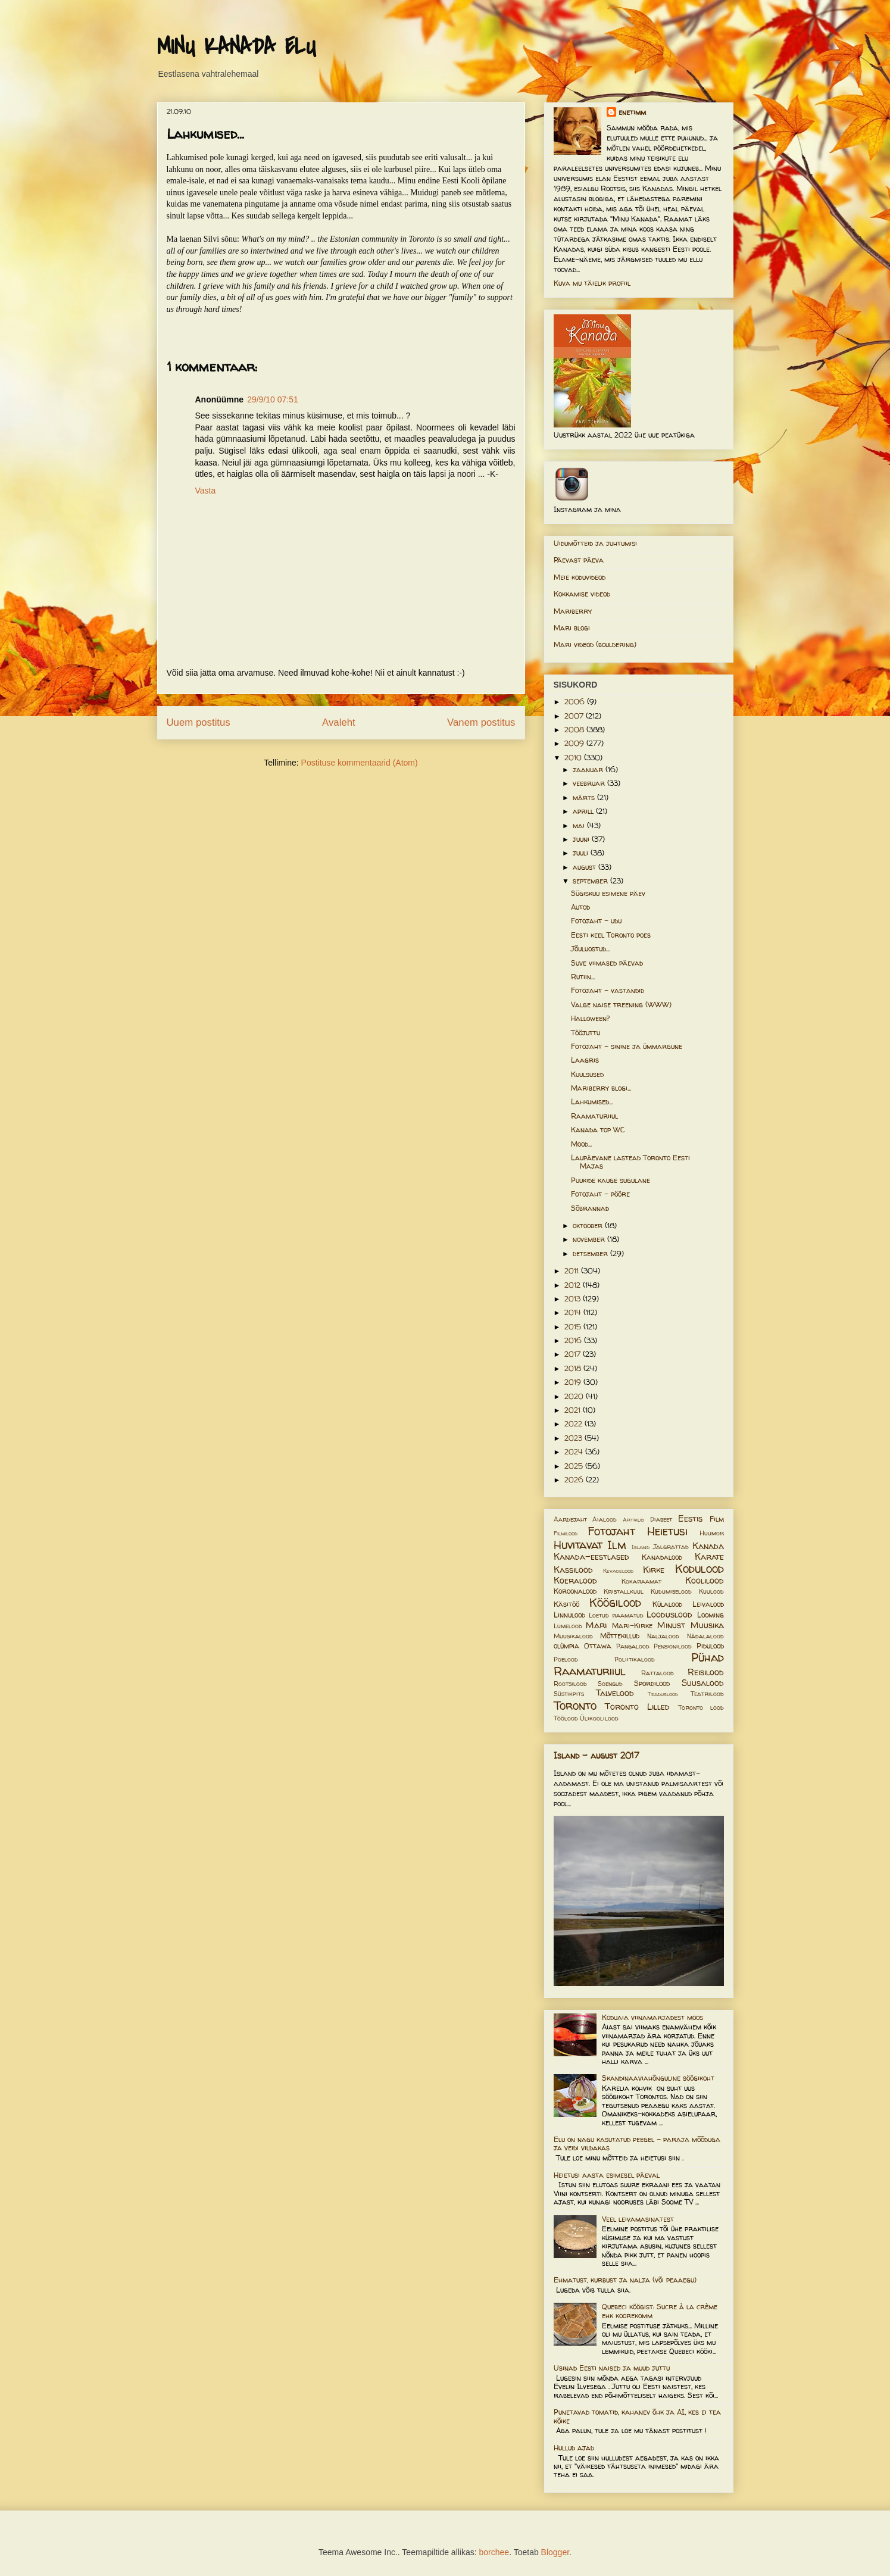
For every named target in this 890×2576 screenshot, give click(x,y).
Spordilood (652, 1683)
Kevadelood (618, 1571)
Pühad (707, 1657)
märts (585, 797)
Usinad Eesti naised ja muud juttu (612, 2368)
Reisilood (706, 1672)
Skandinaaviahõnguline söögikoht (658, 2078)
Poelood (566, 1659)
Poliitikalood (634, 1659)
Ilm (616, 1545)
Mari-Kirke (632, 1625)
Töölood (566, 1718)
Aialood (604, 1519)
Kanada (708, 1546)
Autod (580, 907)
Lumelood (568, 1626)
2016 (574, 1340)
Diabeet (661, 1519)
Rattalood (657, 1673)
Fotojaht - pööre (600, 1194)
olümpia (566, 1646)
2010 (574, 757)
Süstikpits (569, 1694)
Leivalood (708, 1604)
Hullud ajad (574, 2448)
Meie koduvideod (579, 577)
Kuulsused (587, 1074)
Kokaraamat (641, 1581)
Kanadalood (662, 1557)
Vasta (205, 490)
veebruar (590, 783)
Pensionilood (673, 1646)
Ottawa (597, 1646)
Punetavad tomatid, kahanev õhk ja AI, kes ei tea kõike (637, 2416)
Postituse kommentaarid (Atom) (359, 762)
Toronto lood (701, 1707)
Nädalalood (705, 1636)
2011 (572, 1271)
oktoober (589, 1225)
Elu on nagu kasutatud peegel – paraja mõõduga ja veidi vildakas (637, 2143)
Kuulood (711, 1591)
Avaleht (338, 722)
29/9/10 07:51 (272, 399)
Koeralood (575, 1581)
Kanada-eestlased (591, 1557)
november (590, 1239)
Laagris (585, 1060)
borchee (494, 2552)
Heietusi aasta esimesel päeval (607, 2175)
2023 (574, 1438)
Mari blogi (572, 628)
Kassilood (573, 1570)
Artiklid (633, 1519)
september (591, 881)
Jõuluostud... (590, 949)
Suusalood (703, 1683)
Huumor (711, 1533)
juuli (582, 853)
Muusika (707, 1625)
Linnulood (569, 1615)
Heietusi (667, 1531)
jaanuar (589, 769)
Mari (596, 1625)
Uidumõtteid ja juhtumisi (595, 543)
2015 (573, 1327)
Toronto (575, 1705)
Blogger (555, 2552)
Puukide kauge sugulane (610, 1180)
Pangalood (632, 1646)
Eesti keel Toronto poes (611, 935)
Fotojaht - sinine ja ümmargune (626, 1046)
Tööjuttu (585, 1033)
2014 (573, 1312)
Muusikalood (573, 1636)
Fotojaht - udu (596, 921)
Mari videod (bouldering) (595, 644)
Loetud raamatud (616, 1615)
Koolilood (704, 1581)
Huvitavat (578, 1545)
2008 (575, 730)
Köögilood (615, 1602)
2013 (573, 1299)
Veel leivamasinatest (638, 2219)
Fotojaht (611, 1531)
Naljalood (663, 1636)
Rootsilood (570, 1683)
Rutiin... (583, 977)
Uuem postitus (198, 722)
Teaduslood (663, 1694)
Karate (709, 1557)
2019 (573, 1382)
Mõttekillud (619, 1636)
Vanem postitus (481, 722)
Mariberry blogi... (601, 1088)
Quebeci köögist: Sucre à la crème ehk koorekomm (659, 2311)
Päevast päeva (579, 560)
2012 (573, 1285)
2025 (574, 1466)
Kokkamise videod (582, 594)
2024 (574, 1452)
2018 (573, 1368)
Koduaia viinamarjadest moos (652, 2017)
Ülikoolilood (599, 1718)
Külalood (667, 1604)
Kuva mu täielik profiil (592, 283)
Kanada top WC (597, 1130)
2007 (575, 716)
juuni (582, 839)
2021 (573, 1410)
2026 (575, 1480)
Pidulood (710, 1646)
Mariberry (573, 611)
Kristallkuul (624, 1591)
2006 (575, 702)
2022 (574, 1424)
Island (640, 1547)
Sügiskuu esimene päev (608, 893)
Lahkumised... (592, 1102)
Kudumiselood (671, 1591)
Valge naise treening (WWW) (621, 1005)
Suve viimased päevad (607, 963)
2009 (575, 743)
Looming (710, 1615)
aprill (584, 811)
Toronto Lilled (637, 1707)
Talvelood (615, 1693)
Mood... (581, 1144)
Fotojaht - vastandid (607, 990)
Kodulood (699, 1568)
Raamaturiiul (594, 1116)
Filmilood (565, 1533)
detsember (591, 1253)
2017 (573, 1354)
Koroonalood (575, 1591)
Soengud (610, 1683)
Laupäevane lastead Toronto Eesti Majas (630, 1162)
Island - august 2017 (596, 1755)
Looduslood (669, 1614)
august (585, 867)
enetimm (632, 112)
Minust (671, 1625)
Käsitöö (566, 1604)
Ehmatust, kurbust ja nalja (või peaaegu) (625, 2280)
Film (717, 1519)
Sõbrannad (590, 1208)
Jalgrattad (671, 1547)
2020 (575, 1396)
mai (580, 825)
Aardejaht (570, 1519)
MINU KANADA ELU (236, 47)
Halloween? (590, 1018)
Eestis (690, 1519)
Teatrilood (707, 1694)
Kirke (653, 1570)
